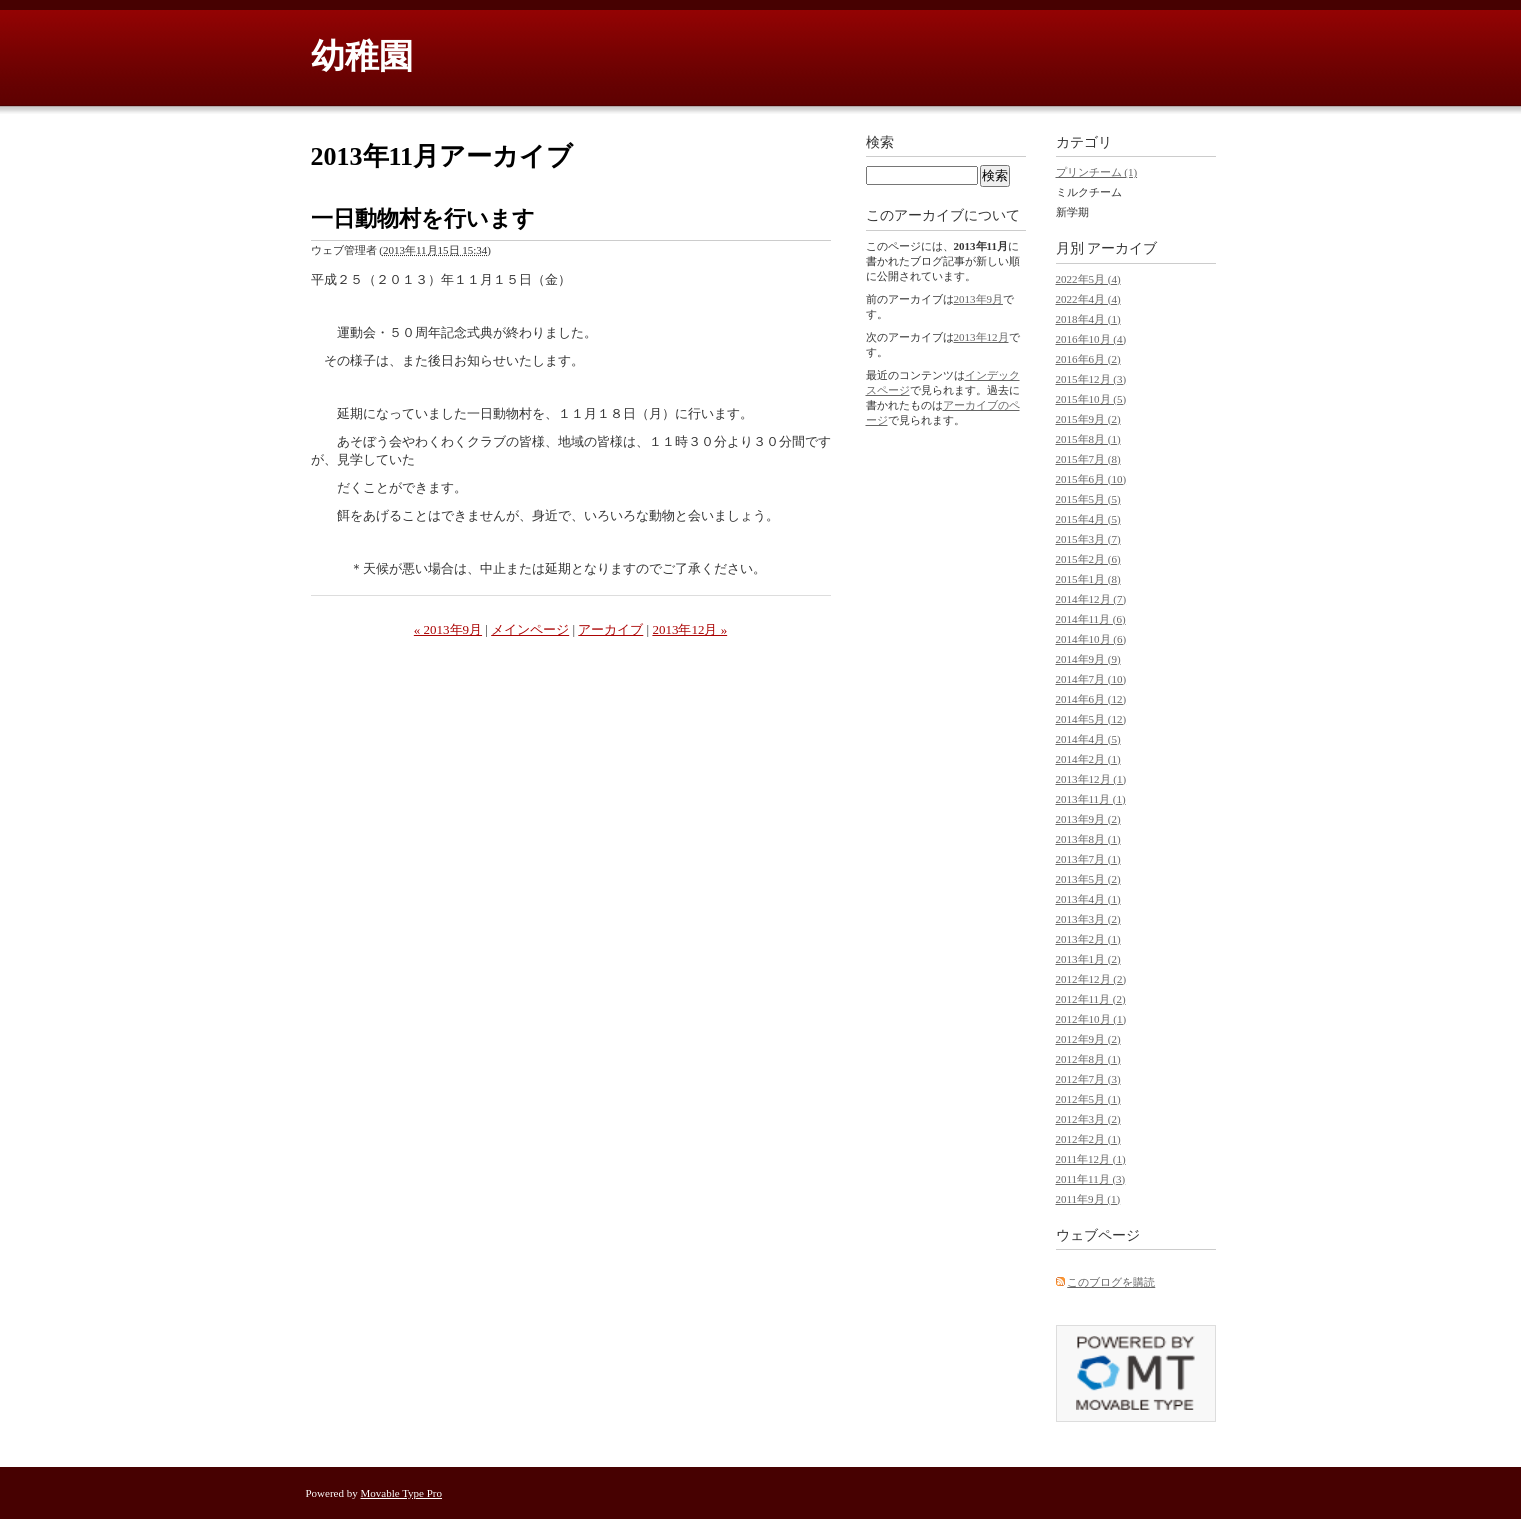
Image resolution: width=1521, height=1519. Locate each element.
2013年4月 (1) (1088, 899)
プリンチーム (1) (1097, 172)
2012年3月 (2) (1088, 1119)
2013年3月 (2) (1088, 919)
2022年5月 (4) (1088, 279)
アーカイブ (610, 629)
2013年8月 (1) (1088, 839)
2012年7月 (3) (1088, 1079)
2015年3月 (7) (1088, 539)
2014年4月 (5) (1088, 739)
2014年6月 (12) (1091, 699)
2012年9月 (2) (1088, 1039)
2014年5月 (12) (1091, 719)
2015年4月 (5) (1088, 519)
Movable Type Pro (402, 1493)
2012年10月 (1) (1091, 1019)
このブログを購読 (1111, 1282)
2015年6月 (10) (1091, 479)
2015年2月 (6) (1088, 559)
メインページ (530, 629)
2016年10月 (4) (1091, 339)
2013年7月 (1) (1088, 859)
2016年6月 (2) (1088, 359)
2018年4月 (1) (1088, 319)
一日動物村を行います (423, 218)
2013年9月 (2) (1088, 819)
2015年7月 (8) (1088, 459)
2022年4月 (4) (1088, 299)
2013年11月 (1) (1091, 799)
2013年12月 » (689, 629)
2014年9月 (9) (1088, 659)
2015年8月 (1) (1088, 439)
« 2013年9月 (448, 629)
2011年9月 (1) (1088, 1199)
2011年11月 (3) (1091, 1179)
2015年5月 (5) (1088, 499)
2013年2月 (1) (1088, 939)
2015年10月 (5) (1091, 399)
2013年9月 (979, 299)
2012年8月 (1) (1088, 1059)
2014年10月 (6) (1091, 639)
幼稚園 (362, 56)
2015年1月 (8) (1088, 579)
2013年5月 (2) (1088, 879)
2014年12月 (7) (1091, 599)
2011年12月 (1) (1091, 1159)
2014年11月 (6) (1091, 619)
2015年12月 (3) (1091, 379)
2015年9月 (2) (1088, 419)
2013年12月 (981, 337)
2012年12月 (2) (1091, 979)
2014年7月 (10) (1091, 679)
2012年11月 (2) (1091, 999)
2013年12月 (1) (1091, 779)
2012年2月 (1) (1088, 1139)
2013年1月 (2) (1088, 959)
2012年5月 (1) (1088, 1099)
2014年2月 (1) (1088, 759)
